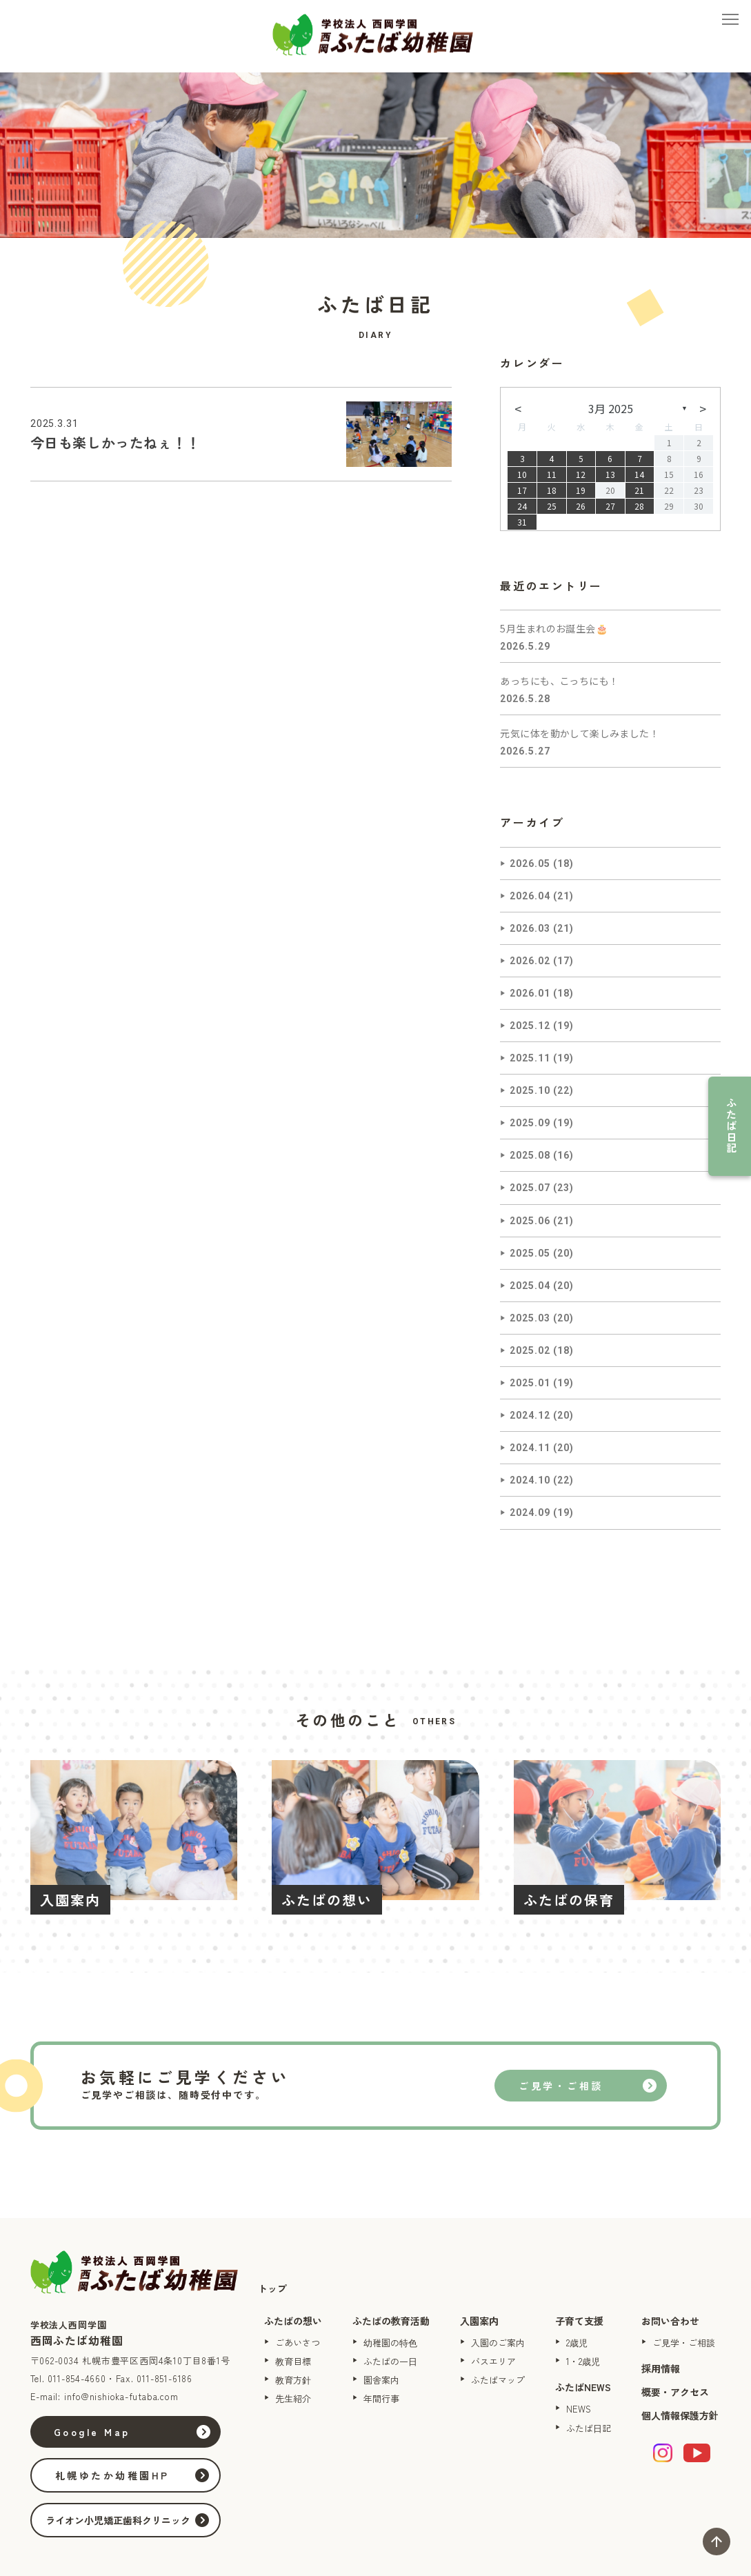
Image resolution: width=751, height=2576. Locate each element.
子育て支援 (579, 2320)
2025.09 (530, 1122)
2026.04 (530, 895)
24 (522, 506)
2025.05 (530, 1253)
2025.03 (530, 1318)
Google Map (92, 2432)
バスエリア (493, 2361)
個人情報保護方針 (680, 2415)
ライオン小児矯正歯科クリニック (118, 2520)
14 (639, 474)
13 (610, 474)
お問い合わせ (670, 2320)
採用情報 (660, 2368)
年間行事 (381, 2398)
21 (639, 490)
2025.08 (530, 1155)
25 (552, 506)
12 (580, 474)
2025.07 (530, 1187)
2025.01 (530, 1382)
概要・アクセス (675, 2391)
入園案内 (479, 2320)
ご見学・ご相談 (561, 2086)
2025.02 (530, 1350)
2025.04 (530, 1285)
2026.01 (530, 993)
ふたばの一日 (390, 2361)
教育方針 (293, 2379)
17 (522, 490)
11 (552, 474)
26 (580, 506)
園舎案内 (381, 2379)
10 (522, 474)
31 (522, 522)
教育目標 (293, 2361)
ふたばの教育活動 (391, 2320)
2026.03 (530, 928)
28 (639, 506)
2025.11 (530, 1058)
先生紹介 (293, 2398)
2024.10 (530, 1480)
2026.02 (530, 960)
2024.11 (530, 1447)
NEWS (578, 2408)
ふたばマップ (498, 2379)
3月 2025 (610, 408)
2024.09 (530, 1512)
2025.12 (530, 1025)
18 (552, 490)
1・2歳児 (583, 2361)
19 (580, 490)
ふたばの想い (293, 2320)
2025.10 (530, 1090)
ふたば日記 (731, 1126)
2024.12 (530, 1415)
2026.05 (530, 863)
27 (610, 506)
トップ (272, 2288)
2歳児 (577, 2342)
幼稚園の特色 (390, 2342)
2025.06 (530, 1220)
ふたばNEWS (583, 2387)
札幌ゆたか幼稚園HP (113, 2475)
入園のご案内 (498, 2342)
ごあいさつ (297, 2342)
